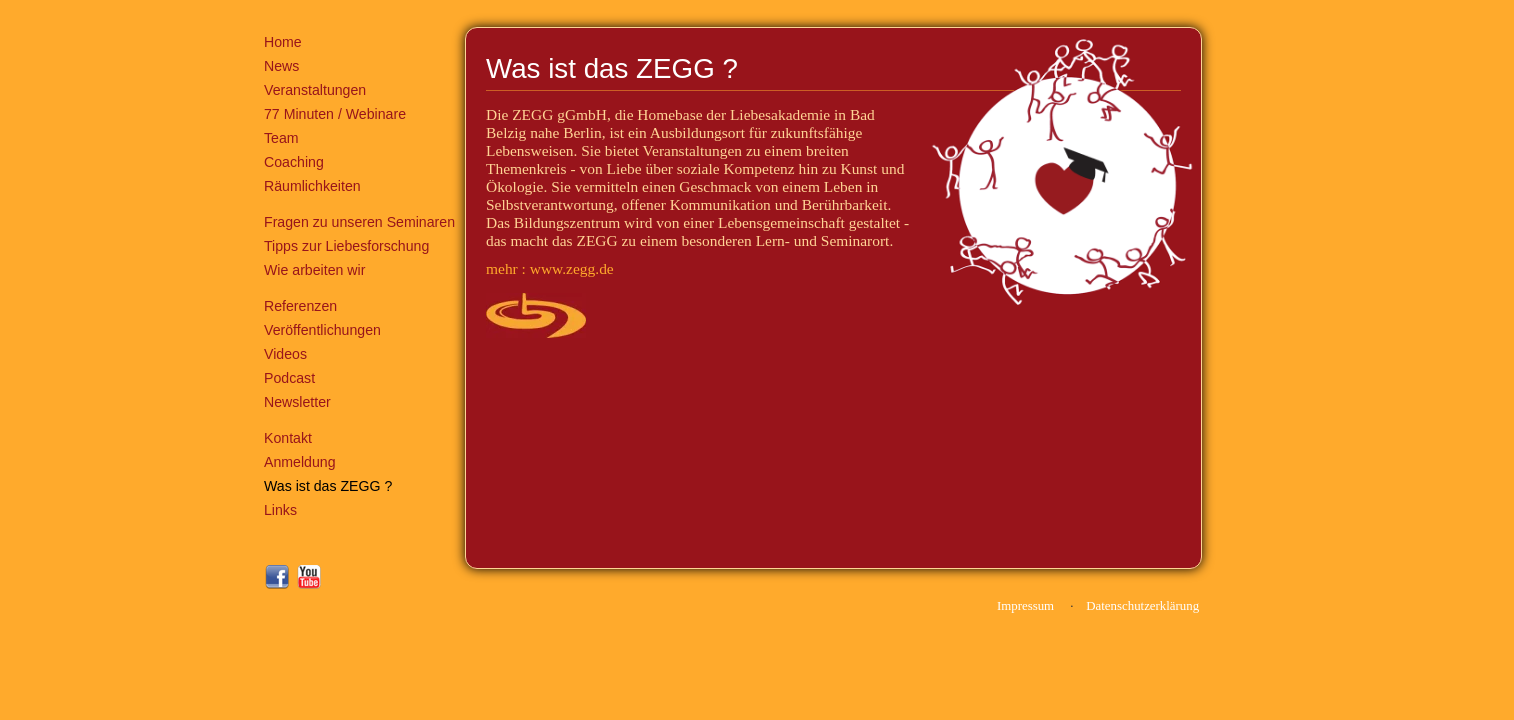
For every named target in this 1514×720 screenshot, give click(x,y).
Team (281, 138)
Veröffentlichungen (322, 330)
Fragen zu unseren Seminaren (359, 222)
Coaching (294, 162)
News (281, 66)
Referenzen (300, 306)
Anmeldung (300, 462)
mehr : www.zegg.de (550, 268)
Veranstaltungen (315, 90)
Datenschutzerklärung (1142, 606)
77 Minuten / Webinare (335, 114)
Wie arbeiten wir (314, 270)
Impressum (1025, 606)
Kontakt (288, 438)
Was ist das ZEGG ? (328, 486)
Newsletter (297, 402)
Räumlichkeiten (312, 186)
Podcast (289, 378)
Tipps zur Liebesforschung (346, 246)
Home (283, 42)
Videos (285, 354)
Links (280, 510)
